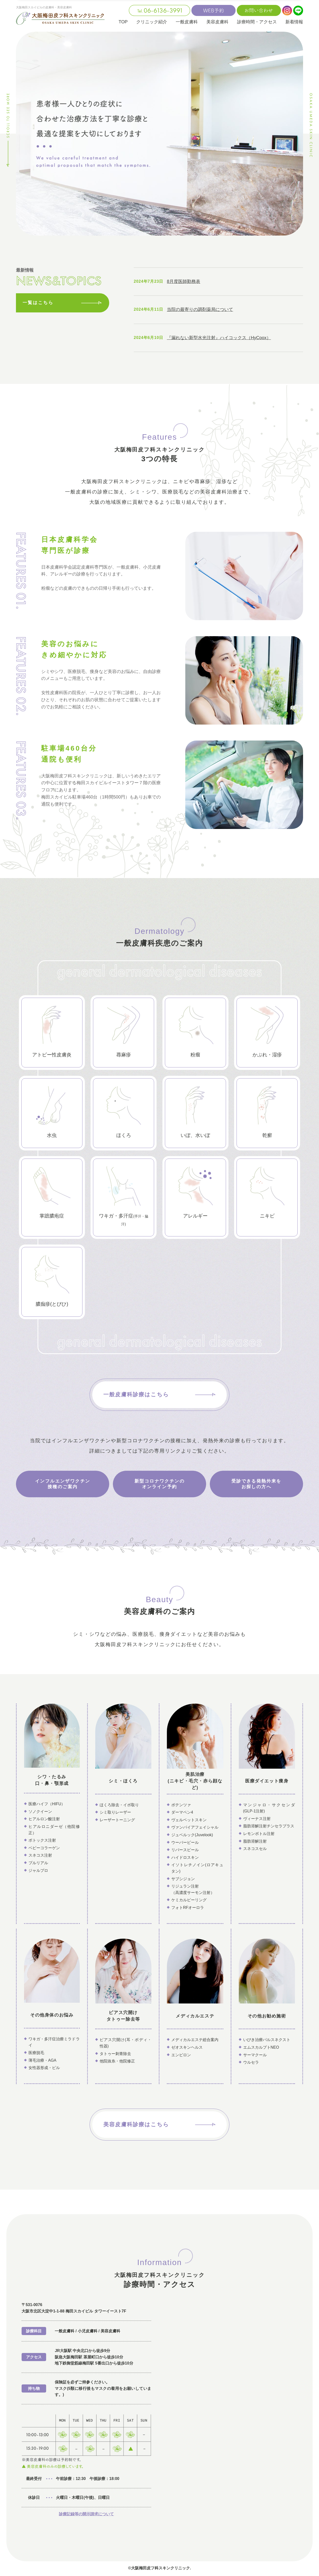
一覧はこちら (38, 302)
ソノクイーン (40, 1811)
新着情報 (294, 21)
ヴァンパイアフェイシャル (194, 1827)
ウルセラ (251, 2062)
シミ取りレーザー (115, 1812)
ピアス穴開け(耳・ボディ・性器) (126, 2043)
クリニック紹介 (151, 21)
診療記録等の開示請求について (86, 2514)
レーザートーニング (117, 1820)
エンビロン (181, 2055)
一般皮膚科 (187, 21)
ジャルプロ (38, 1870)
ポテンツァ (181, 1805)
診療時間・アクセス (257, 21)
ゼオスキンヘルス (187, 2047)
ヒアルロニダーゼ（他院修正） (54, 1829)
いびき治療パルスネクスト (266, 2040)
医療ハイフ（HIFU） (46, 1804)
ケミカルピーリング (189, 1900)
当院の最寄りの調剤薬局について (200, 309)
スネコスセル (255, 1849)
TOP (123, 21)
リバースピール (185, 1850)
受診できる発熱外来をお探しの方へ (256, 1484)
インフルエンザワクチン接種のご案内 (62, 1484)
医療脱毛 (36, 2053)
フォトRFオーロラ (187, 1907)
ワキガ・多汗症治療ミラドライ (54, 2042)
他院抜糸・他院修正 (117, 2061)
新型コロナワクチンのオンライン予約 (159, 1484)
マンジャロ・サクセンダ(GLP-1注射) (269, 1808)
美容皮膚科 (217, 21)
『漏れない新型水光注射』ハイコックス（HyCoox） (219, 337)
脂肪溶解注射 (255, 1841)
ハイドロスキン (185, 1857)
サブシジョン (183, 1879)
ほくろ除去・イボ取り (119, 1805)
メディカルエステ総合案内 (194, 2040)
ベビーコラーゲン (44, 1848)
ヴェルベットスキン (189, 1820)
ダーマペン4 (182, 1812)
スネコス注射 (40, 1855)
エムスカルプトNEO (261, 2047)
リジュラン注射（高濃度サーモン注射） (192, 1889)
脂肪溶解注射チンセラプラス (268, 1826)
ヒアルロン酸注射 (44, 1819)
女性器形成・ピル (44, 2068)
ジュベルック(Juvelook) (192, 1835)
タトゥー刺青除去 (115, 2054)
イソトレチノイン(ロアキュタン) (197, 1868)
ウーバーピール (185, 1842)
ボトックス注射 (42, 1840)
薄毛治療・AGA (42, 2060)
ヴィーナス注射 (257, 1819)
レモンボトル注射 (259, 1834)
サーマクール (255, 2055)
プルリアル (38, 1863)
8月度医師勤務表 (183, 281)
